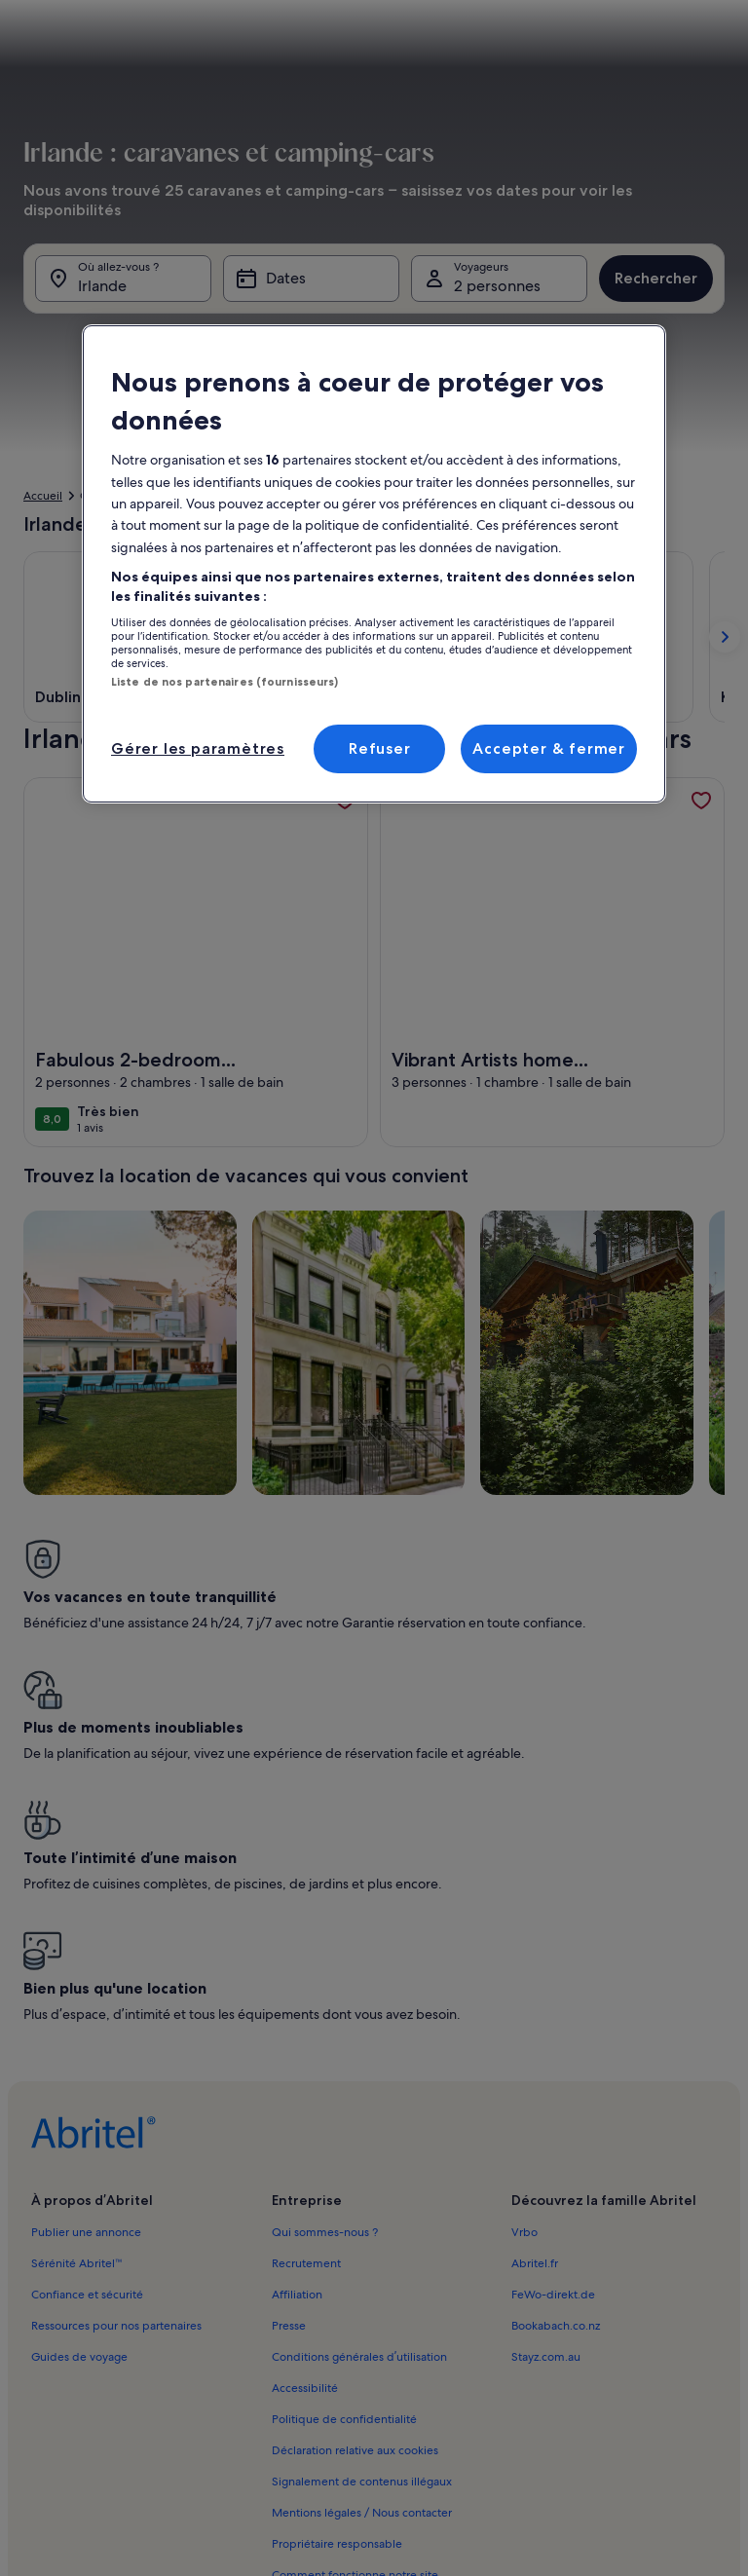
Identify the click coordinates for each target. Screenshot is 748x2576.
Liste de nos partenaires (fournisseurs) (224, 682)
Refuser (380, 748)
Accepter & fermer (548, 748)
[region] (374, 563)
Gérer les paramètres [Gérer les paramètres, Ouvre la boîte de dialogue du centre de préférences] (197, 748)
